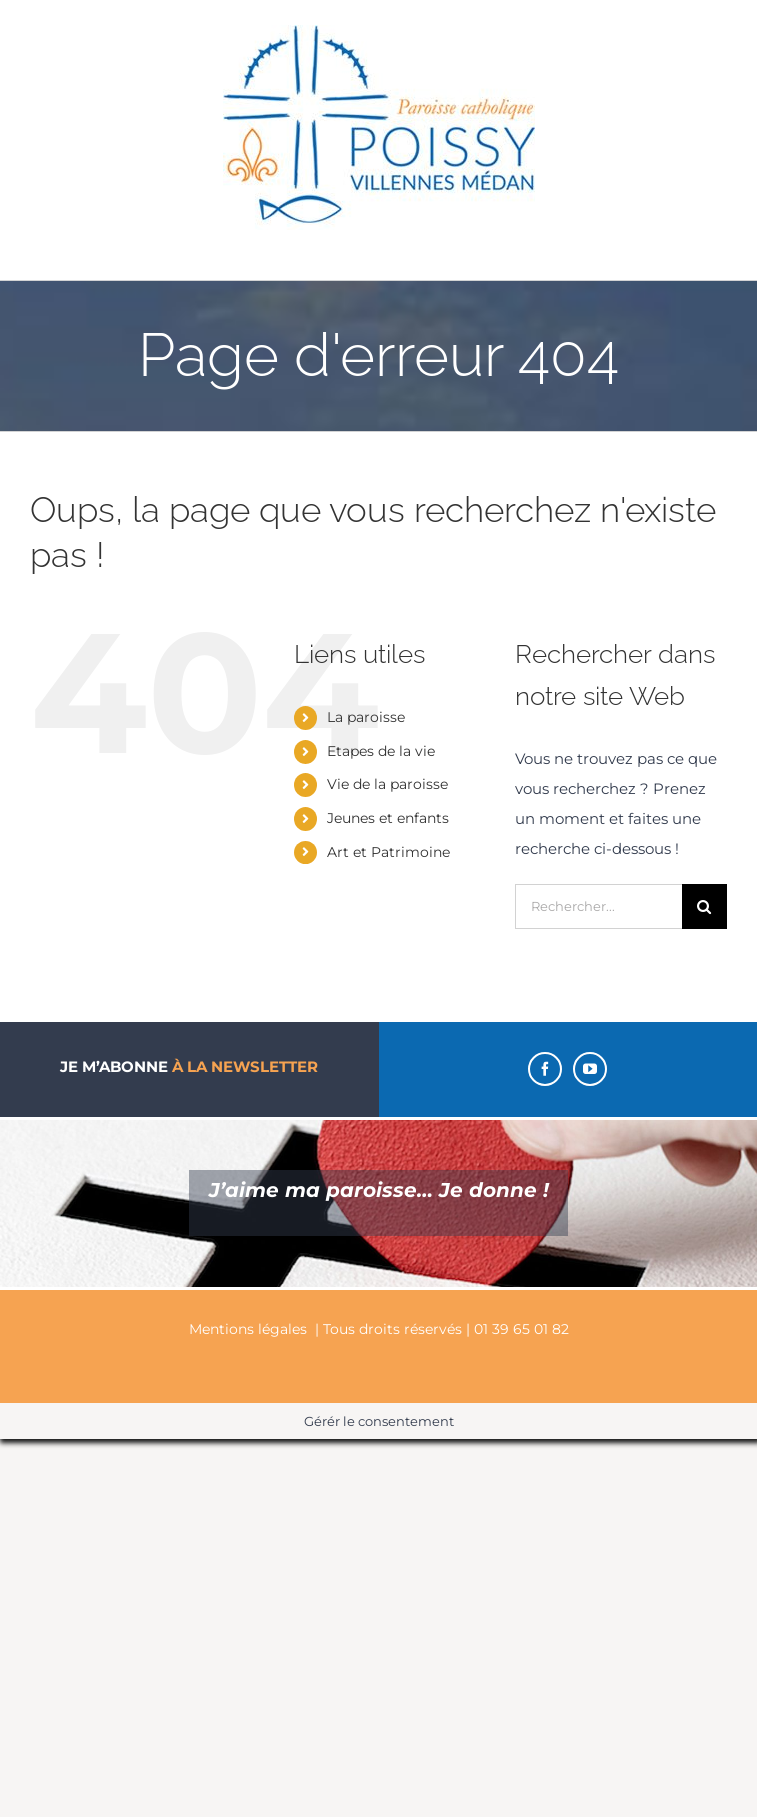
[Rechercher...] (598, 906)
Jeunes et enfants (388, 818)
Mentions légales (248, 1329)
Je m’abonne (189, 1066)
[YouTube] (590, 1069)
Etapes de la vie (381, 751)
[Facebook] (545, 1069)
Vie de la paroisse (387, 784)
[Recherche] (704, 906)
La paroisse (366, 717)
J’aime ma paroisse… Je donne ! (379, 1190)
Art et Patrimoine (388, 852)
